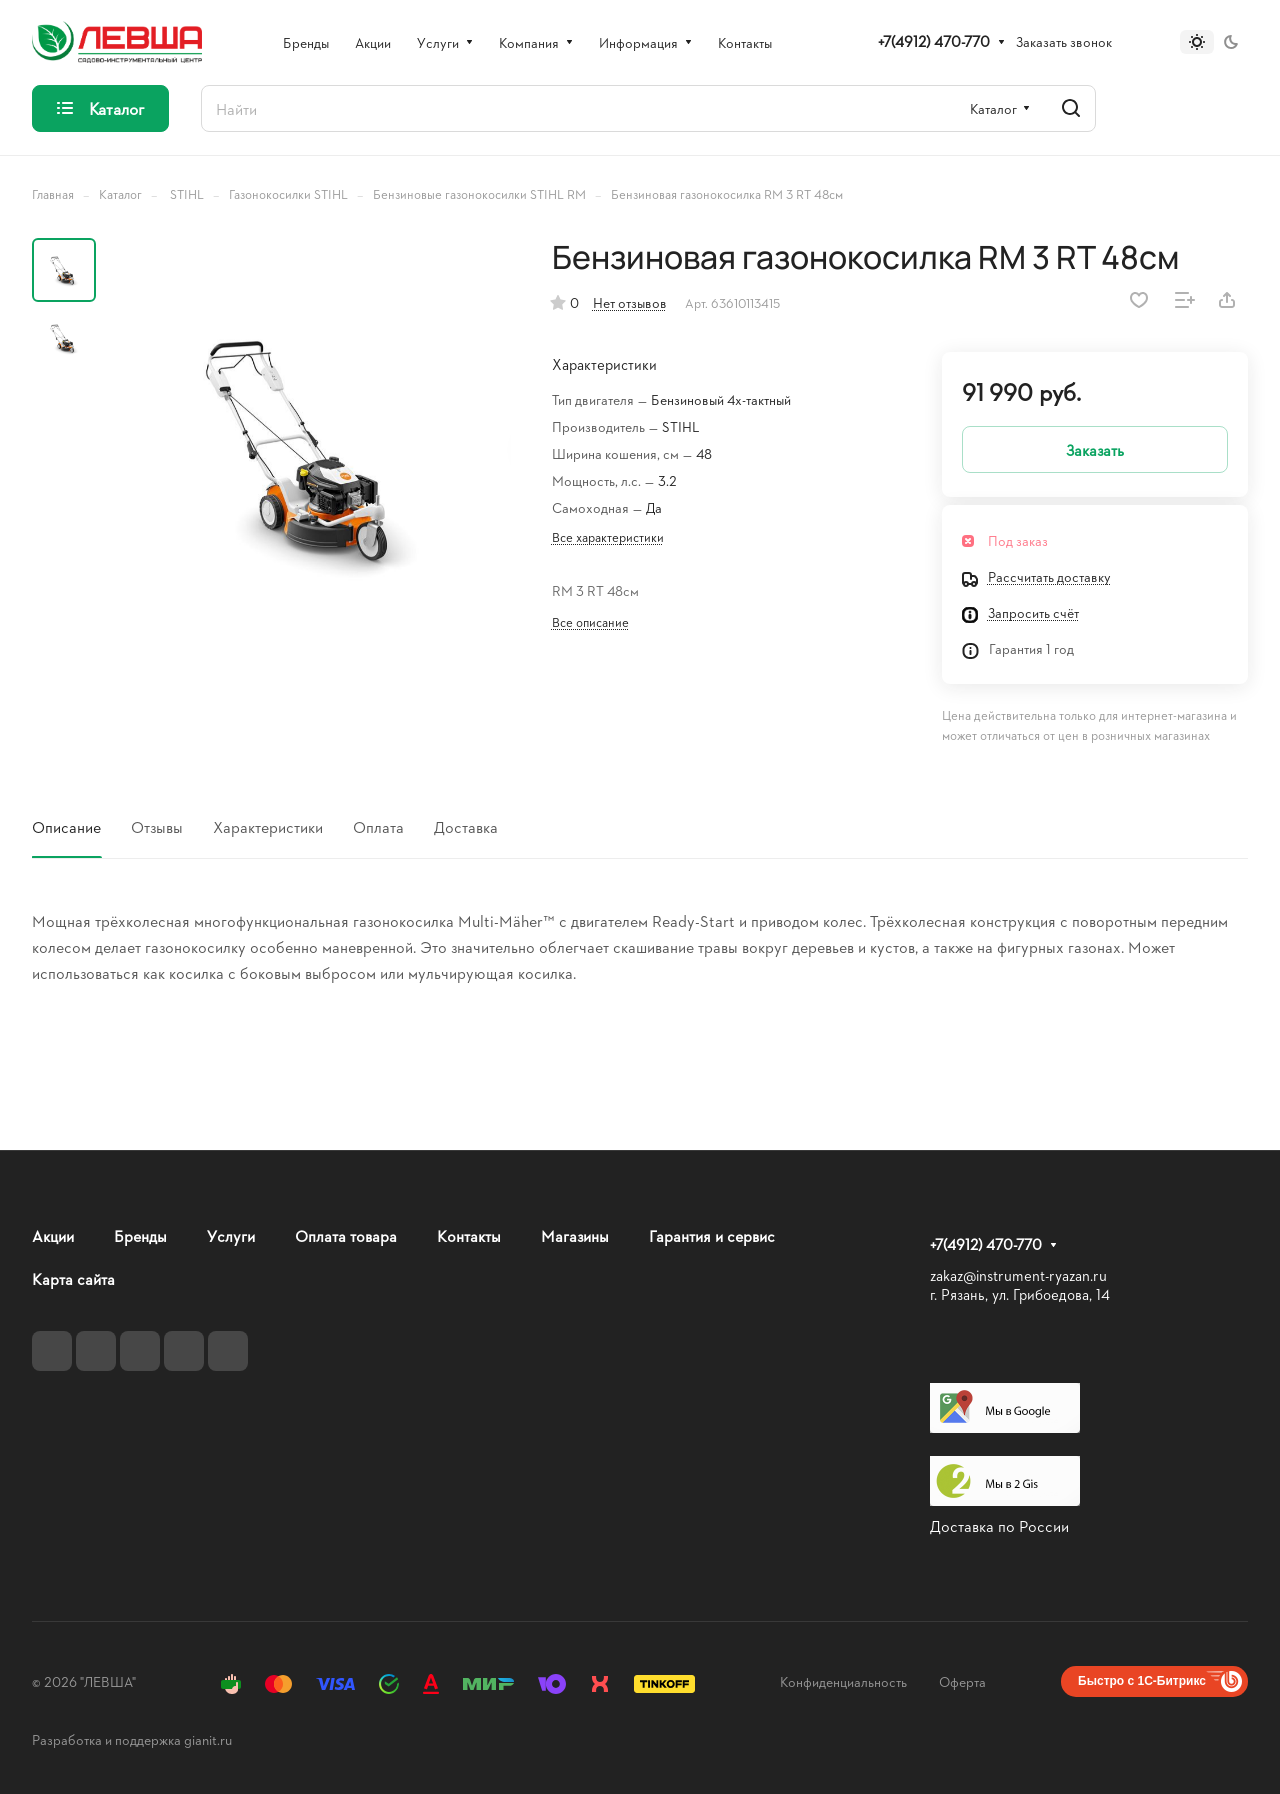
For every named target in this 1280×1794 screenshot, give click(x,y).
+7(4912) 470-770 (934, 42)
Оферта (962, 1681)
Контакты (469, 1235)
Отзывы (157, 826)
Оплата (378, 826)
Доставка (466, 826)
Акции (53, 1235)
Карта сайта (73, 1278)
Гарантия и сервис (712, 1235)
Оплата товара (346, 1235)
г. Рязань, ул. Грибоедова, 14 (1020, 1294)
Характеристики (268, 826)
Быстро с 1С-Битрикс (1142, 1681)
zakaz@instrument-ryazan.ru (1018, 1275)
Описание (66, 826)
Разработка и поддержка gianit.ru (132, 1739)
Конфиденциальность (843, 1681)
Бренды (140, 1235)
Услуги (231, 1235)
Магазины (575, 1235)
